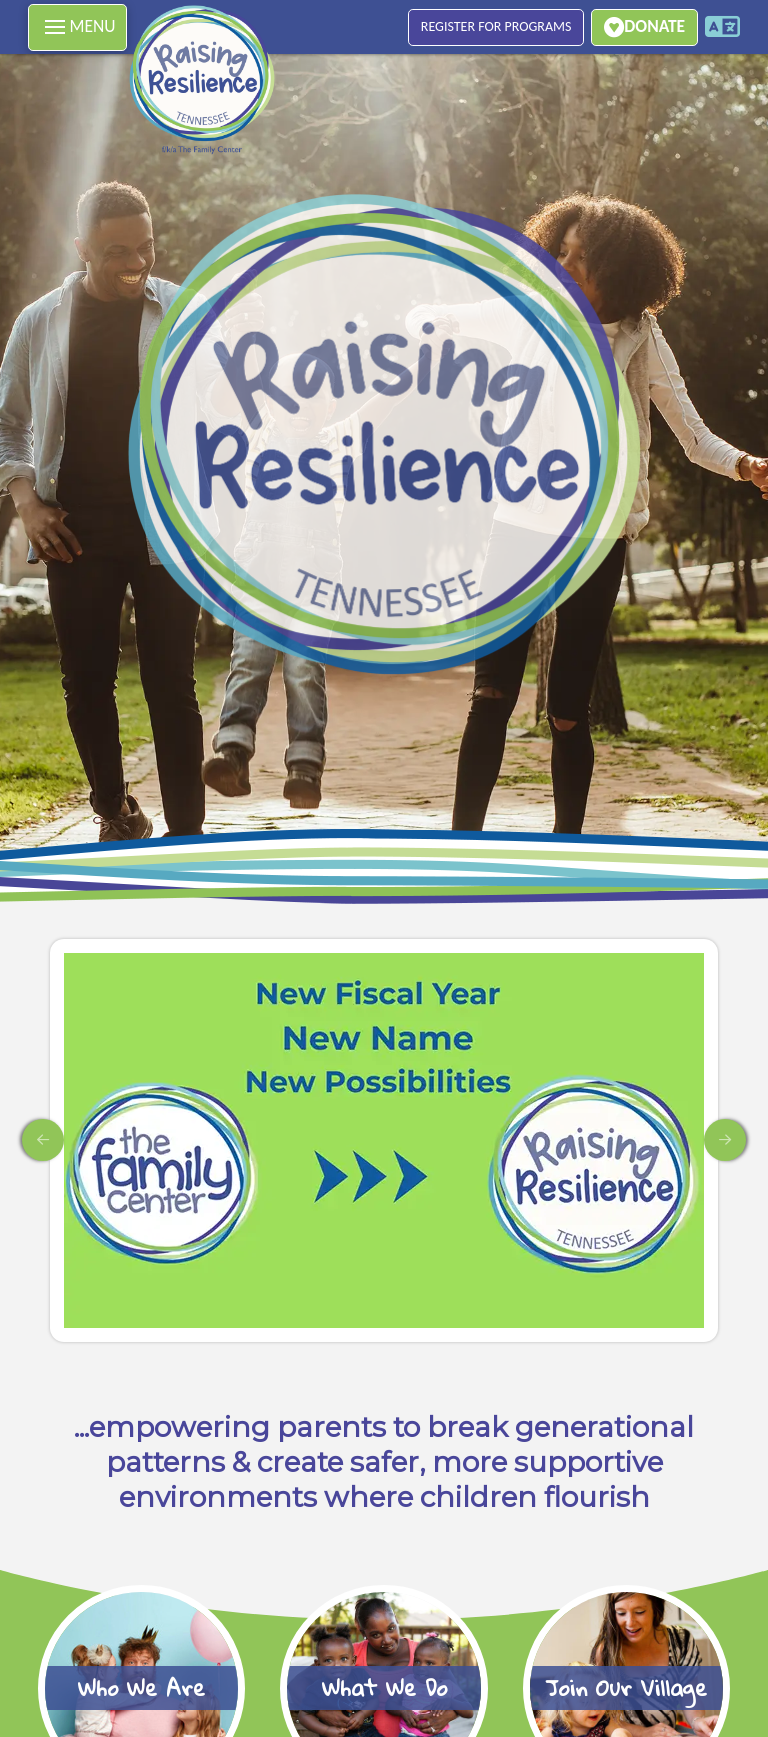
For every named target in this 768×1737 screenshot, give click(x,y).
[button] (77, 27)
